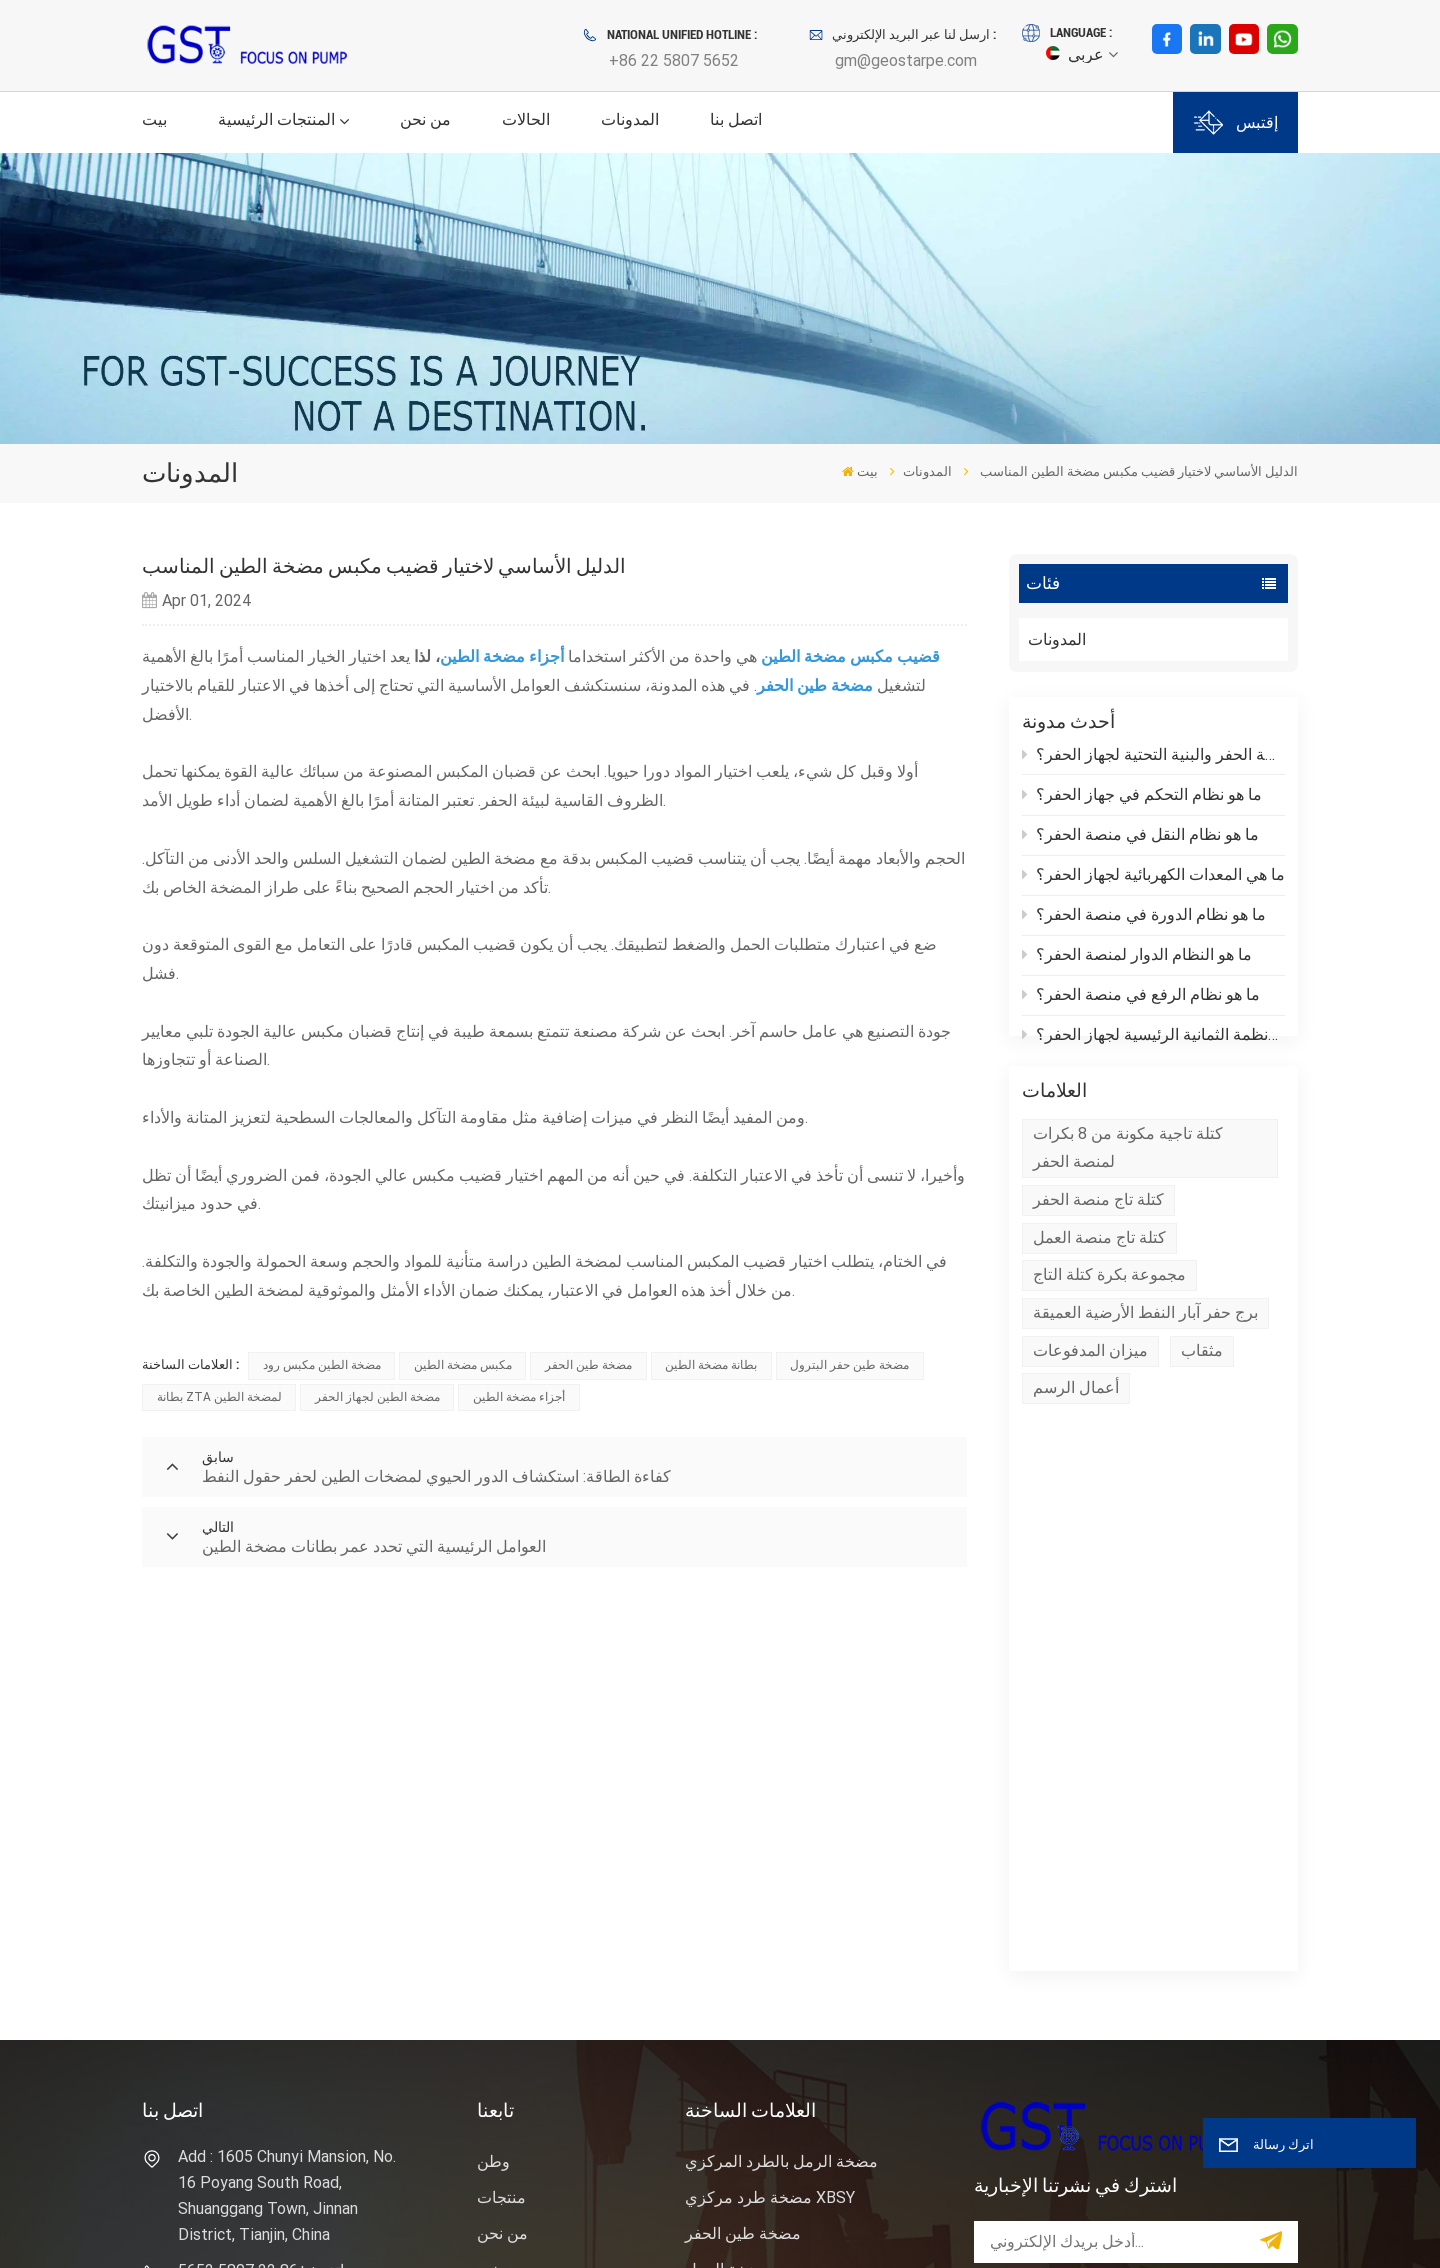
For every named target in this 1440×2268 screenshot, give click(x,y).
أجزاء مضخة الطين (519, 1397)
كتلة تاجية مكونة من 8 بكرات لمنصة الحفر (1128, 1185)
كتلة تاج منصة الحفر (1098, 1237)
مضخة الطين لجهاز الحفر (377, 1397)
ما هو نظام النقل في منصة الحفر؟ (1141, 838)
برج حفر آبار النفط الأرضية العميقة (1145, 1350)
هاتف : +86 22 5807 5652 (265, 1875)
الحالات (526, 119)
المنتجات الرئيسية (276, 119)
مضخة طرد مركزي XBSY (770, 1802)
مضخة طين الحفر (588, 1365)
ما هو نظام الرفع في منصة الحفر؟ (1141, 998)
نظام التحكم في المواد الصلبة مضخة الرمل (804, 2057)
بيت (154, 119)
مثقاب (1202, 1388)
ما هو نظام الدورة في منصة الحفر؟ (1144, 918)
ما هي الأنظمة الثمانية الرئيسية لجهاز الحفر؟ (1154, 1038)
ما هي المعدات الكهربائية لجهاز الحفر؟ (1154, 878)
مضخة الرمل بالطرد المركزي (781, 1766)
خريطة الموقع (523, 1982)
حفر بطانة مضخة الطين (762, 2008)
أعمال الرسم (1076, 1425)
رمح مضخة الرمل (743, 1874)
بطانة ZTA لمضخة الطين (219, 1397)
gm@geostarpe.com (906, 60)
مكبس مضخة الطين (463, 1365)
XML (166, 2226)
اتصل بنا (736, 119)
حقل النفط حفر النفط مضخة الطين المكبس (801, 1923)
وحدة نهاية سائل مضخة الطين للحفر (802, 1972)
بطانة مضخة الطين (711, 1365)
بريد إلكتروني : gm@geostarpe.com (249, 1924)
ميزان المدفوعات (1090, 1388)
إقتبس (1236, 122)
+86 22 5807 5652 (674, 60)
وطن (493, 1766)
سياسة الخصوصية (242, 2226)
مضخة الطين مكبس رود (322, 1365)
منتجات (501, 1802)
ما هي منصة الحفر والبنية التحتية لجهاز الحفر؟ (1154, 758)
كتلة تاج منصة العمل (1099, 1275)
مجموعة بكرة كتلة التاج (1109, 1312)
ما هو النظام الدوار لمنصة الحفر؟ (1137, 958)
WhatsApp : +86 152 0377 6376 (269, 1986)
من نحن (425, 119)
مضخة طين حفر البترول (849, 1365)
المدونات (630, 119)
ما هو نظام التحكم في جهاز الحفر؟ (1142, 798)
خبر (489, 1874)
